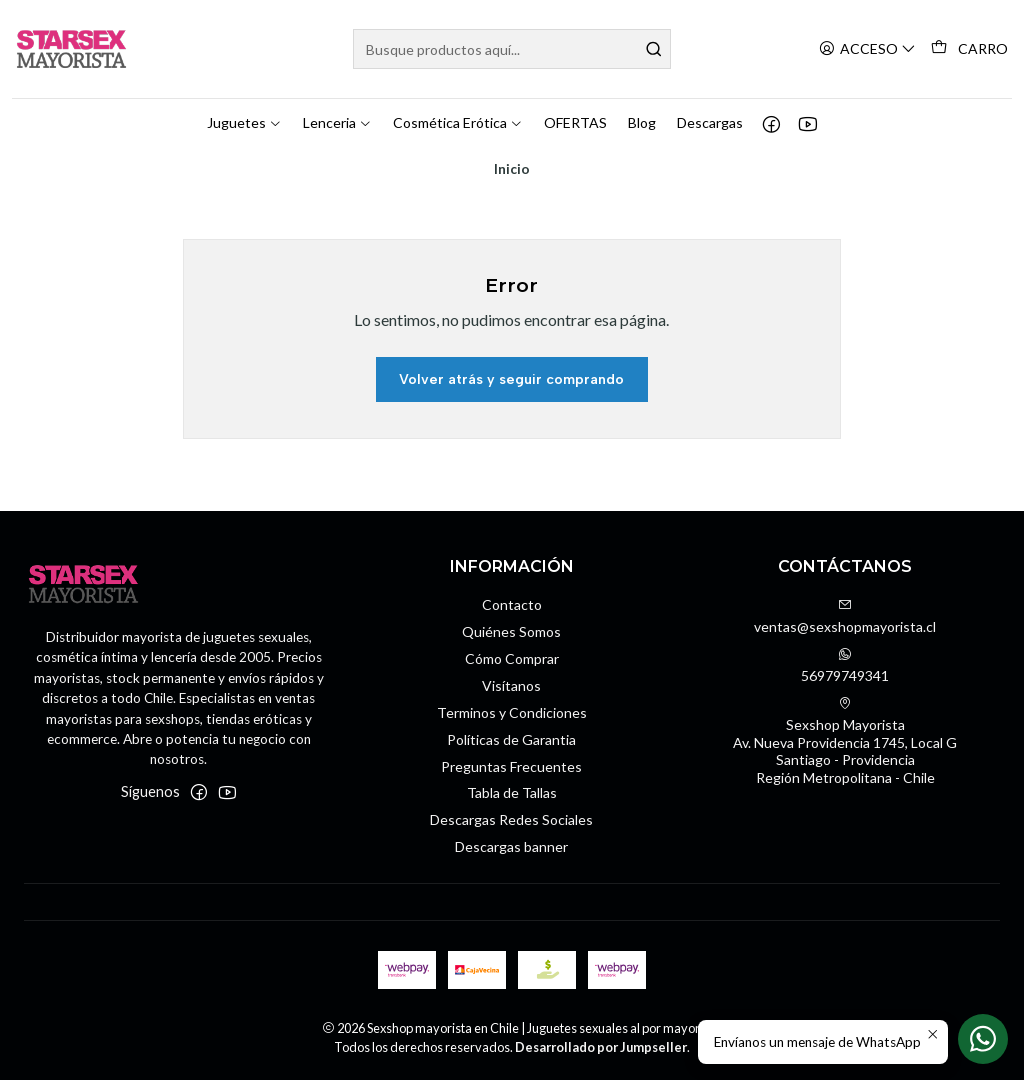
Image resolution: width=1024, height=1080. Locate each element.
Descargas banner (511, 845)
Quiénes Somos (511, 630)
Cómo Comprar (512, 657)
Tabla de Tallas (512, 791)
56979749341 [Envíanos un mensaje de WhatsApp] (845, 664)
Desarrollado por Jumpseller (601, 1046)
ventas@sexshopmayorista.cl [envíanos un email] (845, 615)
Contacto (512, 603)
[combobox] (511, 49)
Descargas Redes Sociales (511, 818)
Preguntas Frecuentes (511, 764)
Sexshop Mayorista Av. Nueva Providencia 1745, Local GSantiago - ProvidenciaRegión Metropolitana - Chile (845, 740)
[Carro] (969, 49)
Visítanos (511, 684)
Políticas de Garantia (511, 738)
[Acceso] (867, 49)
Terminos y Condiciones (512, 711)
